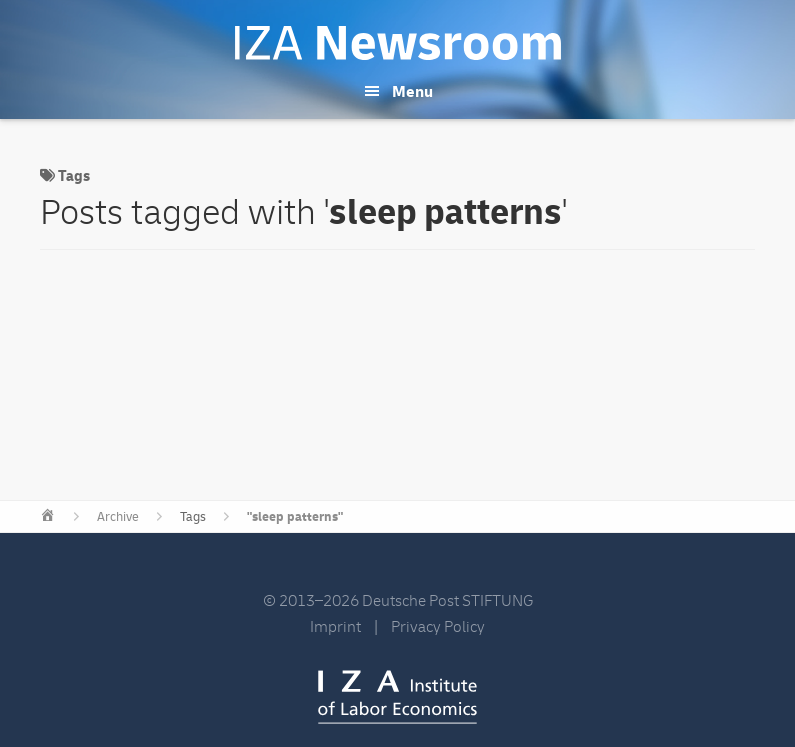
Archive (118, 517)
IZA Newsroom (398, 43)
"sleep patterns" (295, 517)
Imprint (335, 627)
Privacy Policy (438, 627)
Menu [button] (412, 92)
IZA (397, 697)
